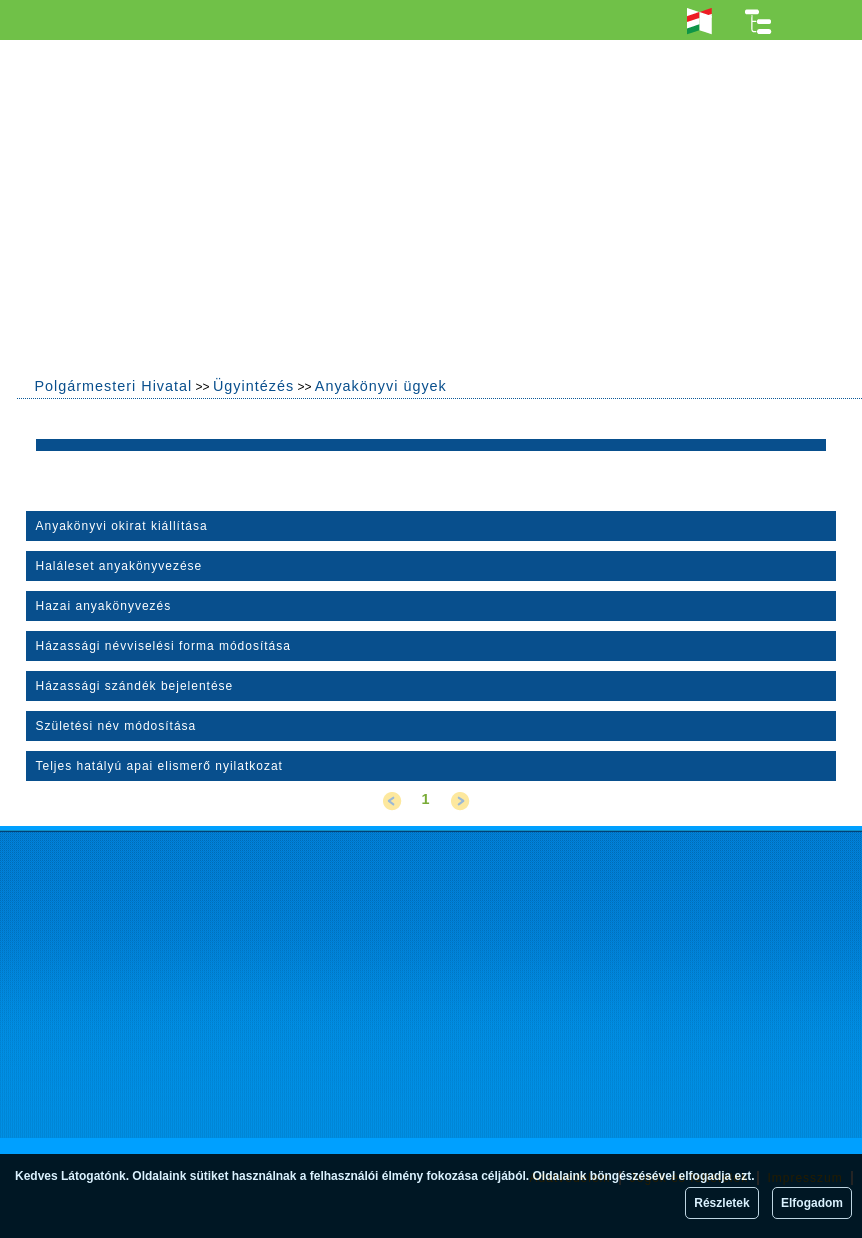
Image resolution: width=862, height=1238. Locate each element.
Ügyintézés (253, 386)
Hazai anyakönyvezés (104, 606)
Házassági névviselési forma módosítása (163, 646)
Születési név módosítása (116, 726)
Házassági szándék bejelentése (135, 686)
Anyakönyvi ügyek (381, 386)
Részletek (721, 1203)
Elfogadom (812, 1203)
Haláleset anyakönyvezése (119, 566)
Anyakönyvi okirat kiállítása (122, 526)
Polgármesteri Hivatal (113, 386)
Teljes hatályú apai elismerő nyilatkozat (159, 766)
